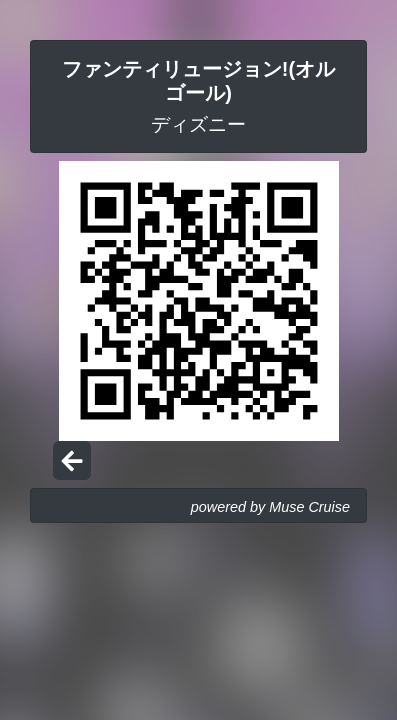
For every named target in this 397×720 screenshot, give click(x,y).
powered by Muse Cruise (270, 507)
